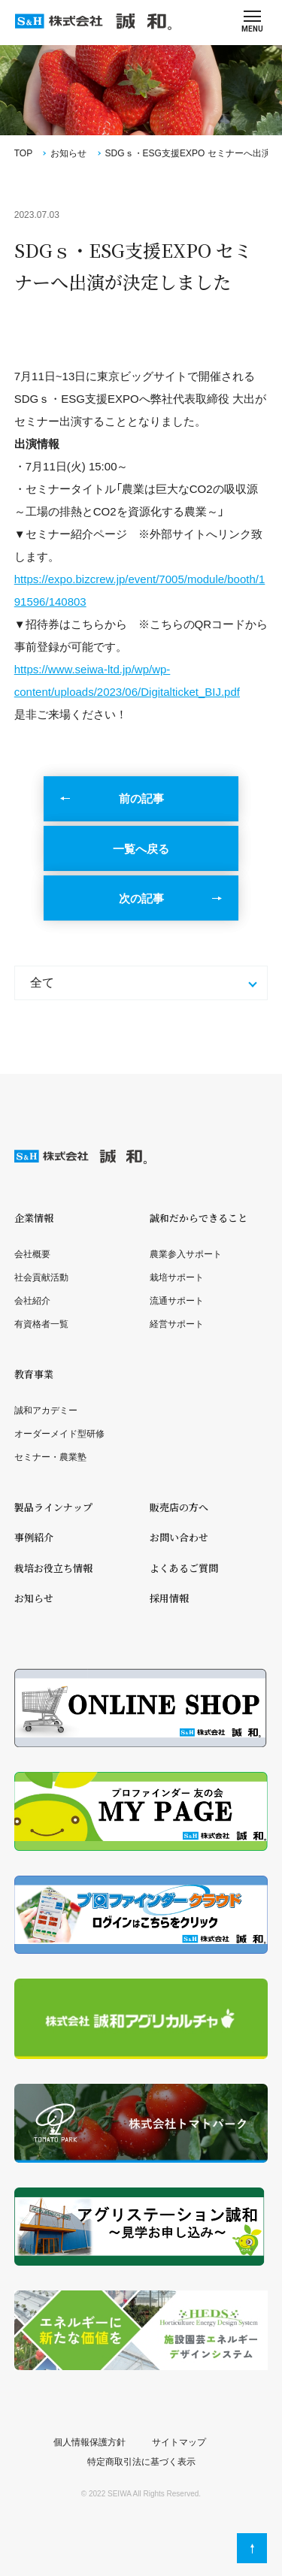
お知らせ (68, 153)
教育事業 (33, 1374)
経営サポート (177, 1324)
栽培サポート (177, 1277)
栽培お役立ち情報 (53, 1568)
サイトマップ (179, 2442)
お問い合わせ (179, 1537)
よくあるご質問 (184, 1568)
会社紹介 (32, 1301)
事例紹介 (33, 1537)
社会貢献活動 (41, 1277)
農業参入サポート (186, 1254)
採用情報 (169, 1598)
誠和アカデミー (45, 1410)
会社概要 (32, 1254)
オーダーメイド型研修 (59, 1434)
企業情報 (33, 1218)
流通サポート (177, 1301)
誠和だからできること (198, 1218)
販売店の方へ (179, 1507)
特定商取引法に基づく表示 (141, 2462)
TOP (23, 153)
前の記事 (141, 798)
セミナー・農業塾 (50, 1457)
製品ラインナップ (53, 1507)
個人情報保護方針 (89, 2442)
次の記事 (141, 898)
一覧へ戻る (141, 848)
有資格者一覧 (41, 1324)
